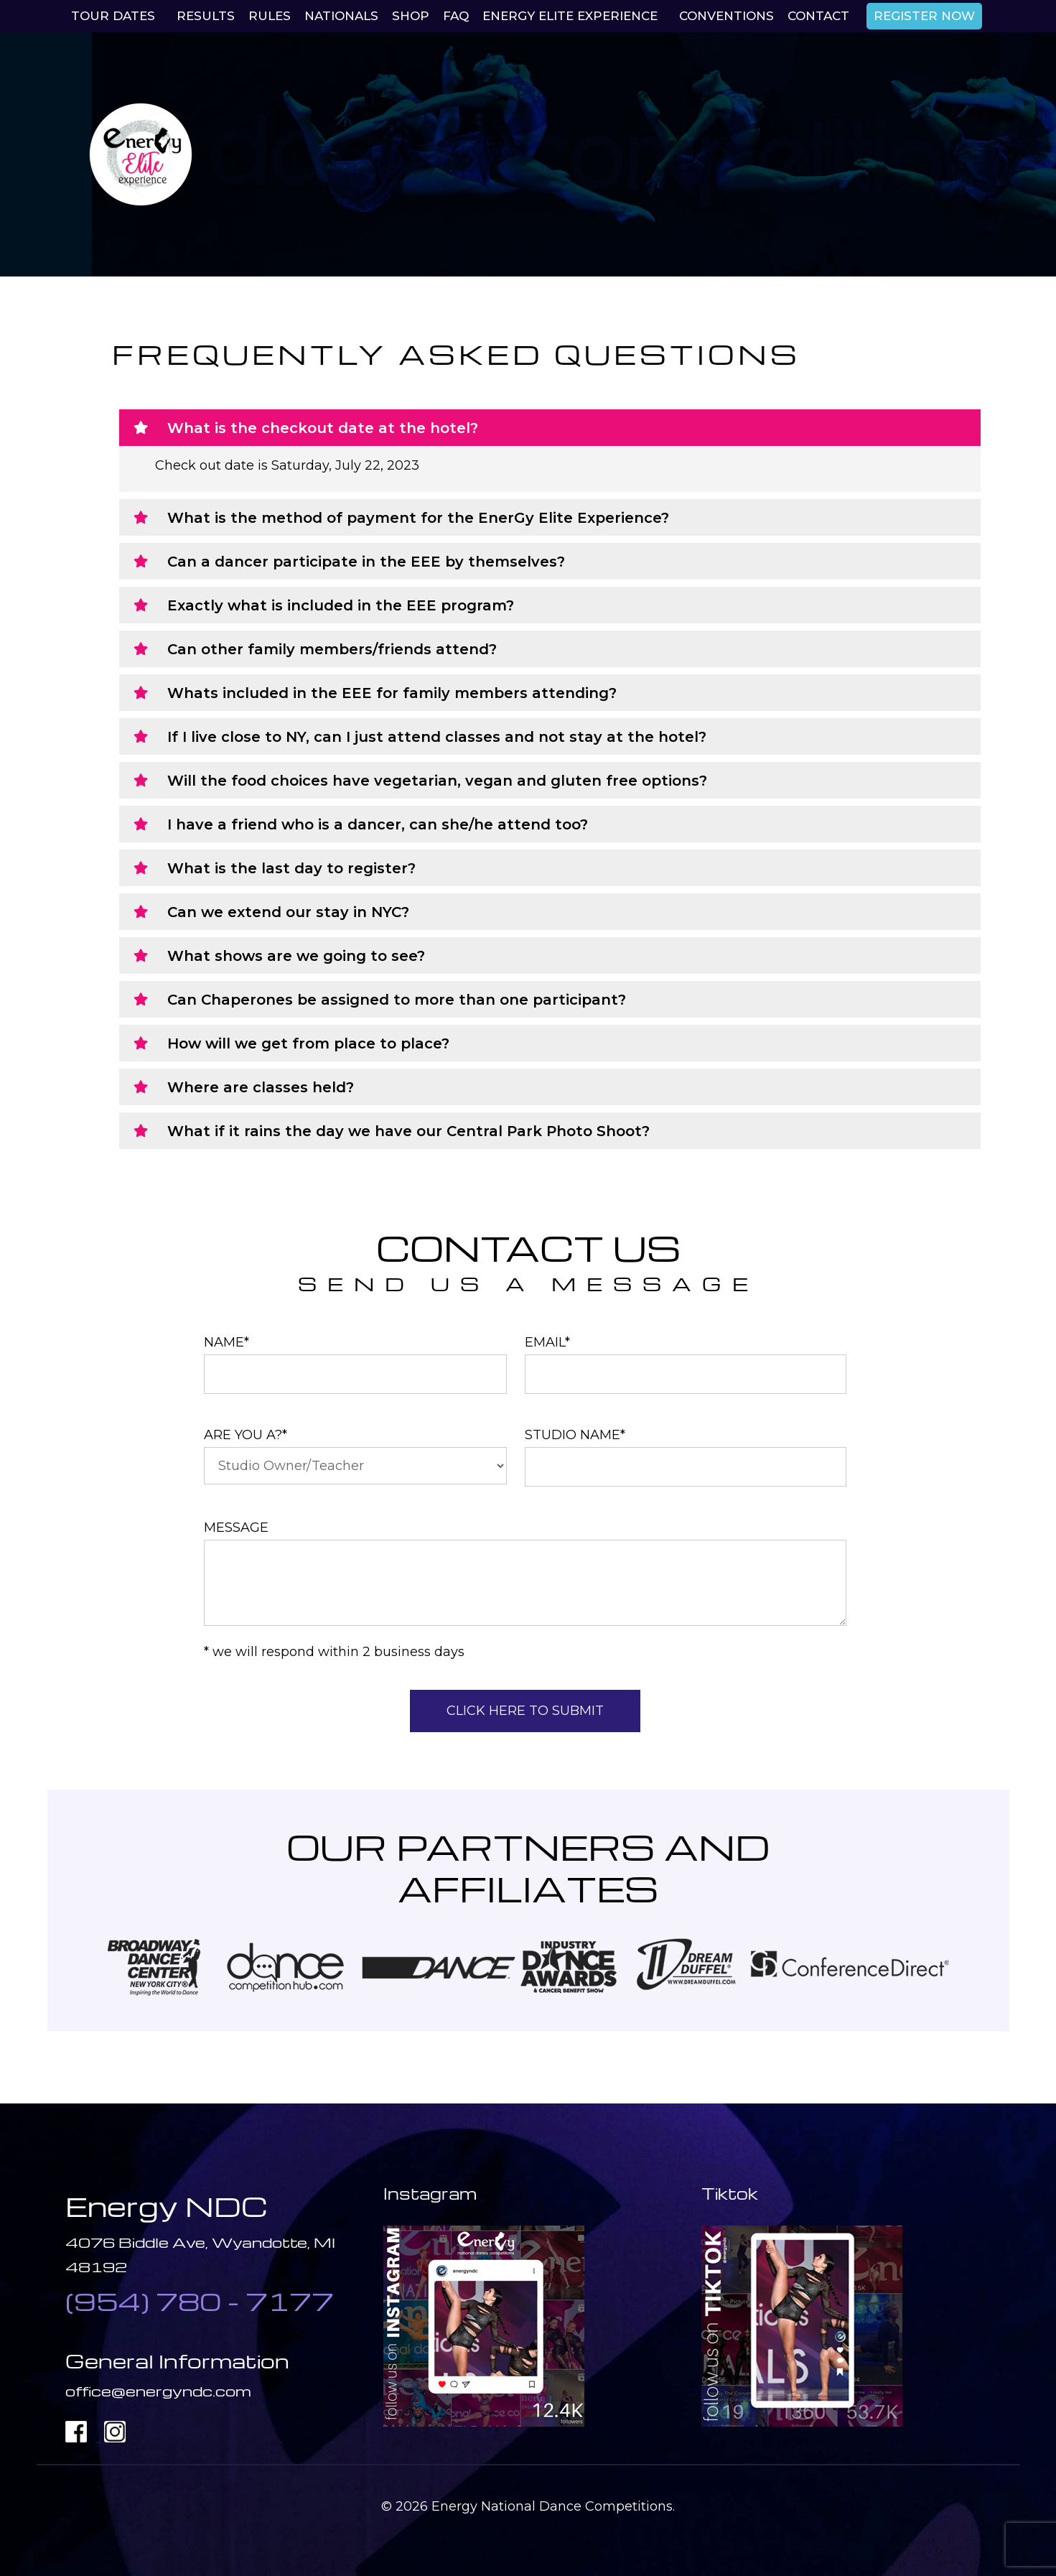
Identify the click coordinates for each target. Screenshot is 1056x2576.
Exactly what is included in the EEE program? (340, 605)
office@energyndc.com (158, 2390)
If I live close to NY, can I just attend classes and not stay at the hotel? (436, 736)
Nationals (341, 16)
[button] (550, 427)
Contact (818, 16)
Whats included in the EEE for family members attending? (392, 693)
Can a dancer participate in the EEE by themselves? (366, 561)
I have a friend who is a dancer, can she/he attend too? (377, 824)
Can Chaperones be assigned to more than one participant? (396, 999)
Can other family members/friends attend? (332, 649)
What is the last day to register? (291, 868)
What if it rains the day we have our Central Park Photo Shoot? (408, 1131)
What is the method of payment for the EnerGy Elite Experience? (418, 517)
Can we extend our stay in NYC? (288, 912)
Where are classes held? (260, 1087)
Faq (456, 16)
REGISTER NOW (924, 16)
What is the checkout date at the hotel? (322, 428)
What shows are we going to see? (296, 955)
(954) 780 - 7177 (199, 2300)
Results (206, 16)
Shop (410, 16)
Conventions (726, 16)
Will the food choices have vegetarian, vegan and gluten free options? (437, 780)
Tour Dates (113, 16)
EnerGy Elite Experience (570, 16)
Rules (269, 16)
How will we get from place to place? (308, 1043)
